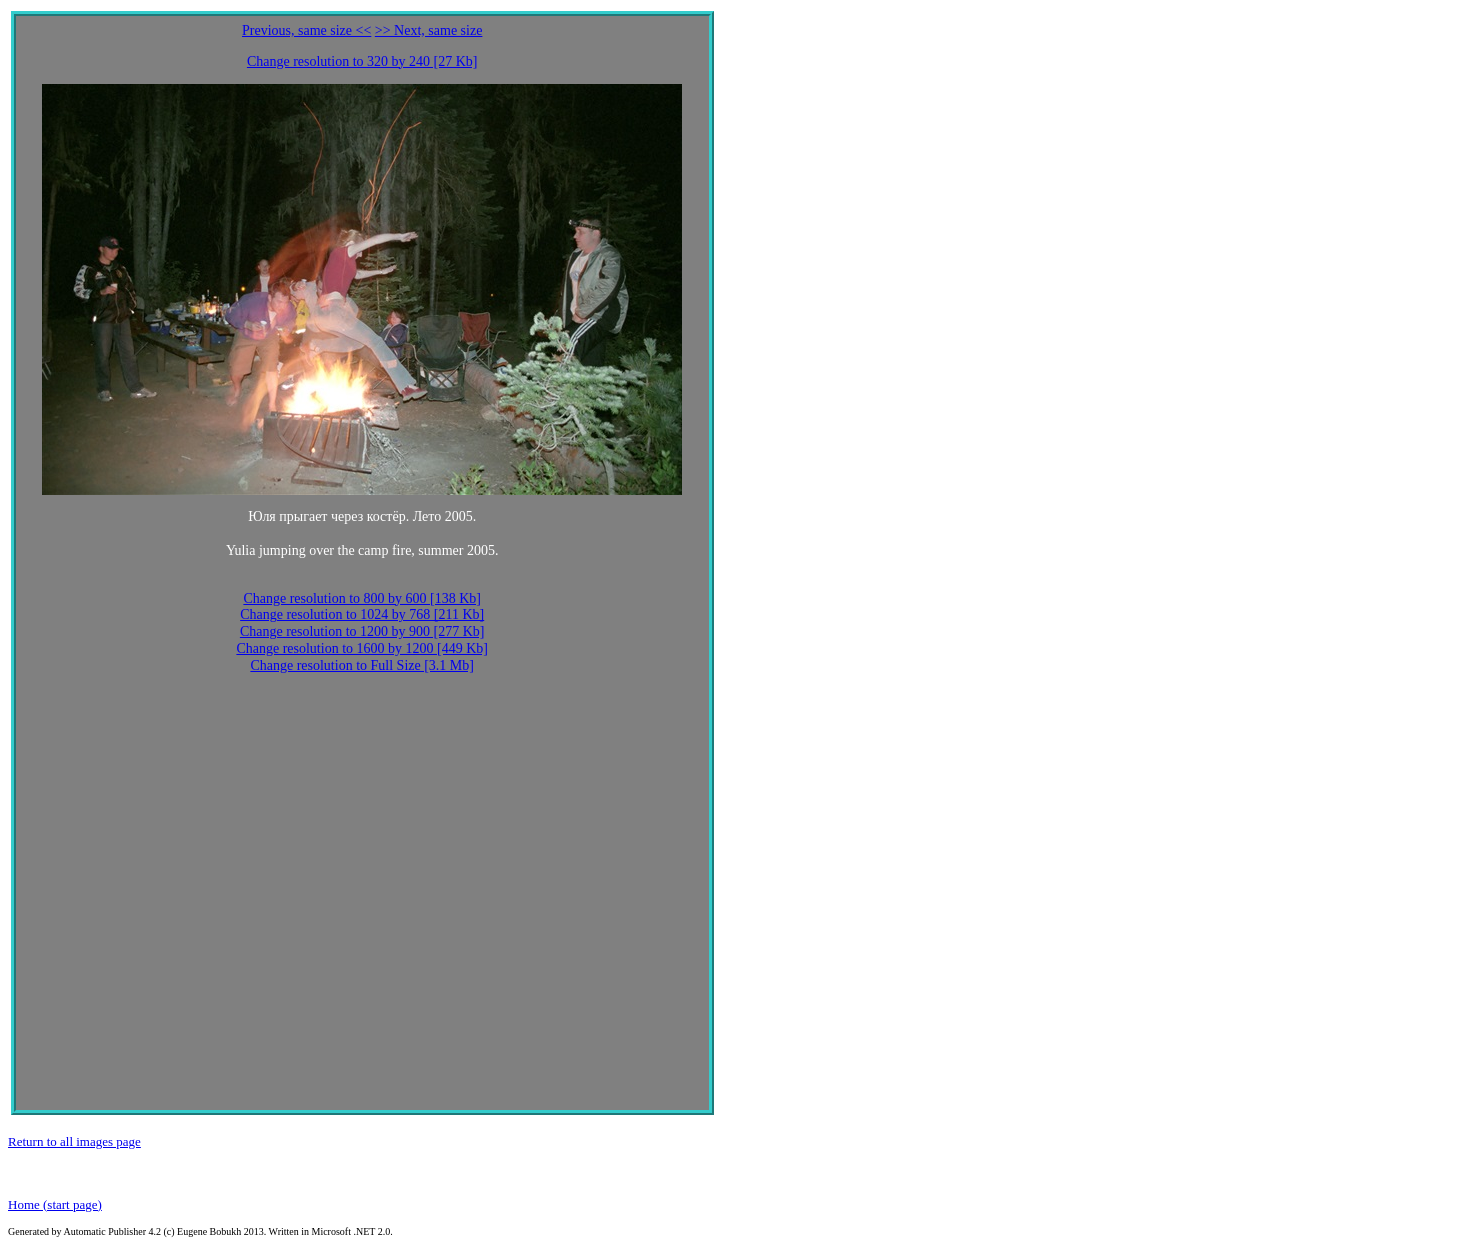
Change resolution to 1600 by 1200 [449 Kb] (362, 648)
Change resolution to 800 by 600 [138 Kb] (362, 598)
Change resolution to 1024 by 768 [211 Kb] (362, 614)
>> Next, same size (429, 30)
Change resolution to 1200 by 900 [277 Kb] (362, 631)
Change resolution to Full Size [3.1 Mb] (362, 665)
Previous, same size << (306, 30)
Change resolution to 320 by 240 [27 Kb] (362, 61)
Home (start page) (55, 1204)
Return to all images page (74, 1141)
